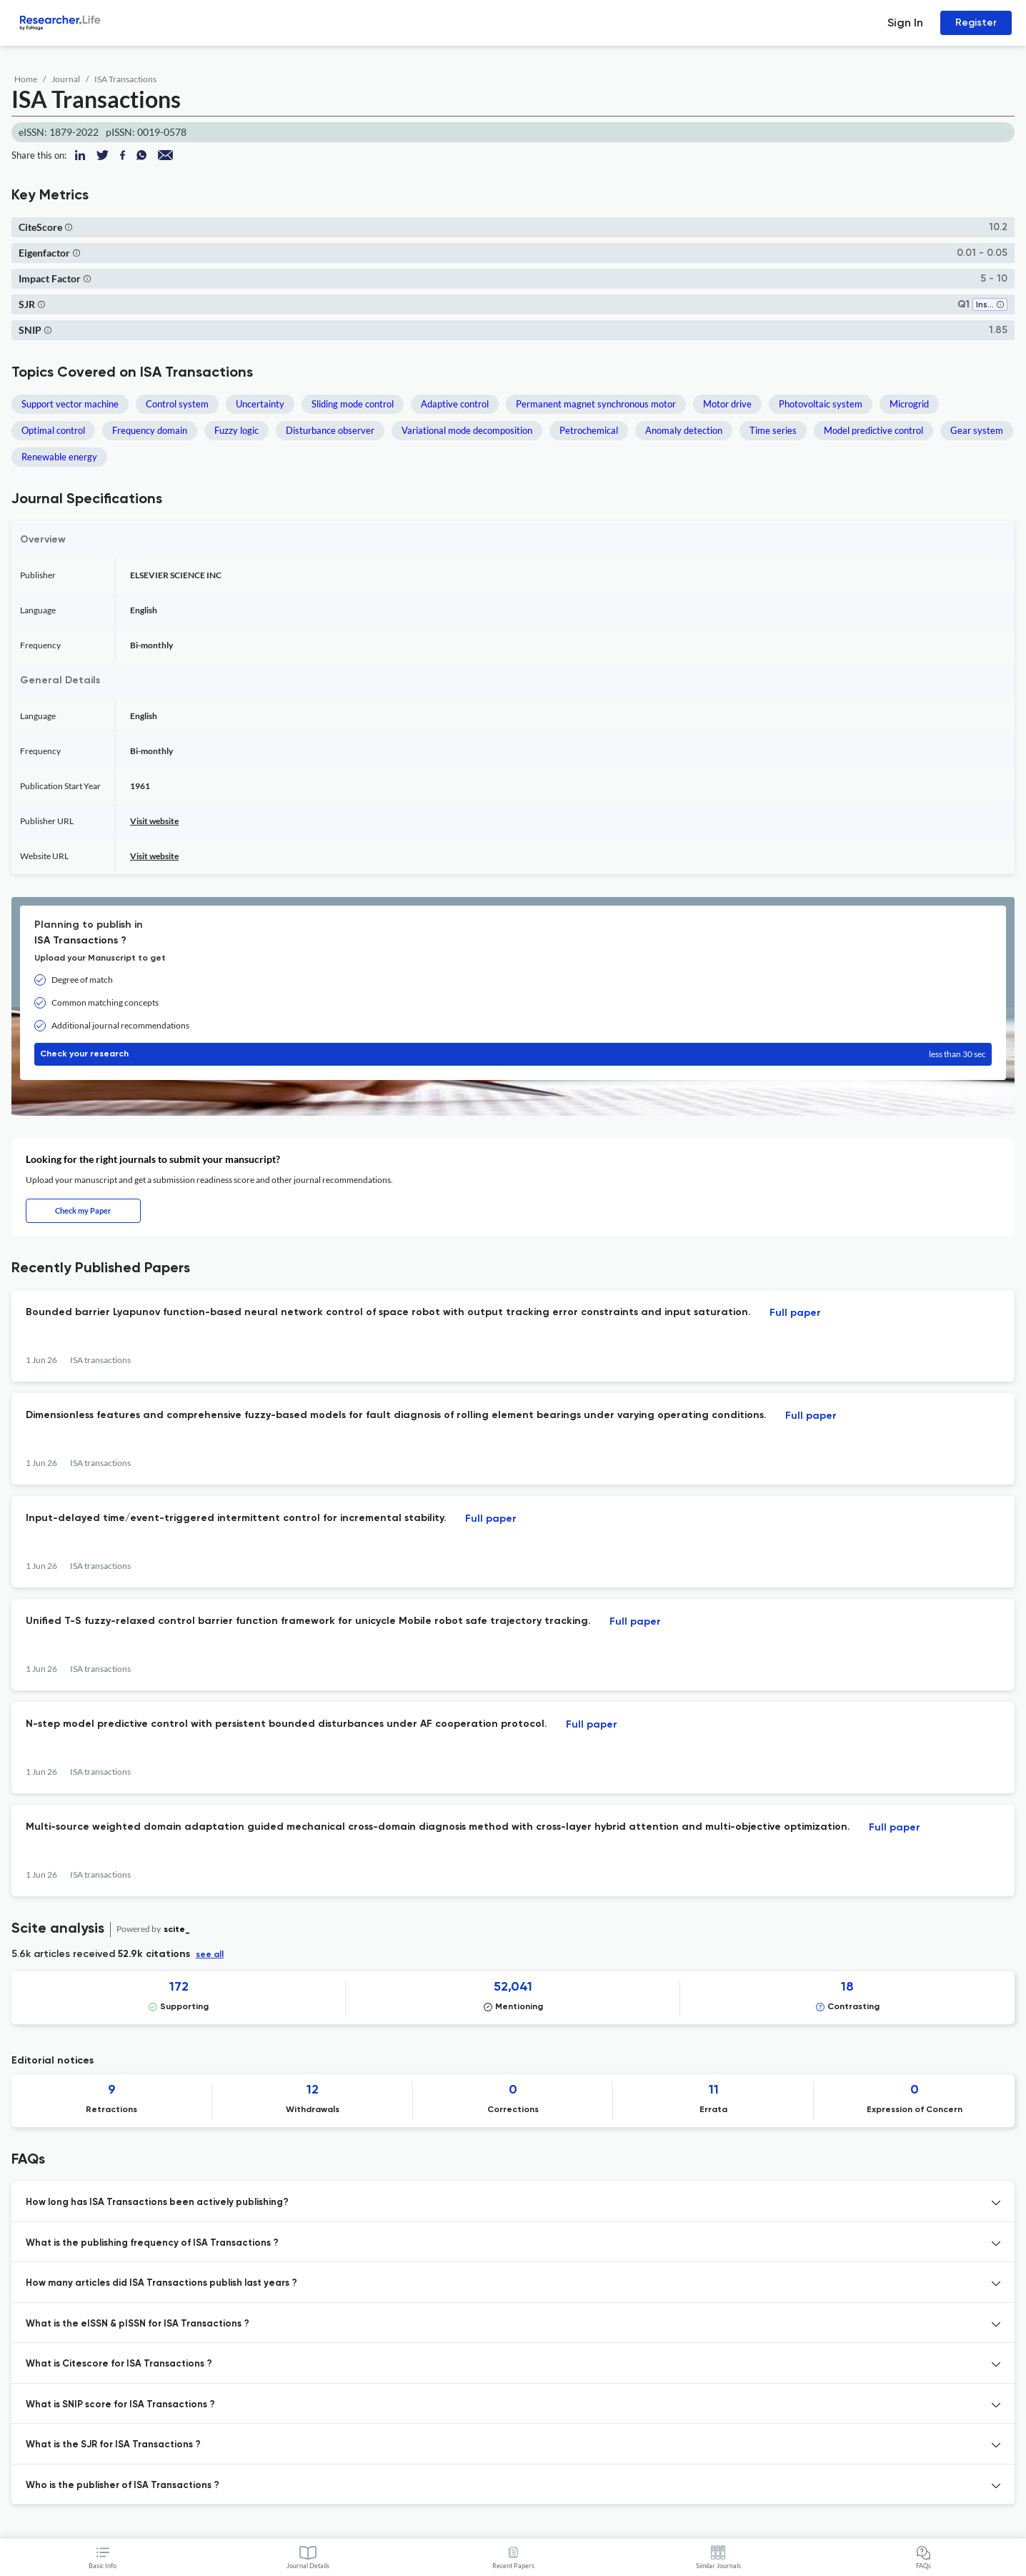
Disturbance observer (330, 430)
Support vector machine (70, 404)
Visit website (154, 821)
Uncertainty (260, 404)
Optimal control (53, 430)
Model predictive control (873, 430)
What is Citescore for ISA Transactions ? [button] (119, 2364)
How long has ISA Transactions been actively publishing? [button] (157, 2202)
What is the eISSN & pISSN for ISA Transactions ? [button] (137, 2324)
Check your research (513, 1054)
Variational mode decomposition (467, 430)
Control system (177, 404)
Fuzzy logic (236, 430)
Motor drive (727, 404)
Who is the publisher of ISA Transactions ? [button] (122, 2485)
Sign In (905, 22)
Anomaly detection (683, 430)
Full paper (795, 1313)
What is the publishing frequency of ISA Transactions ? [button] (152, 2243)
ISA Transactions (125, 79)
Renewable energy (59, 456)
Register (976, 22)
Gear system (976, 430)
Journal (65, 79)
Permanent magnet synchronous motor (596, 404)
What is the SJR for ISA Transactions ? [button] (113, 2444)
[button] (68, 227)
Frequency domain (149, 430)
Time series (773, 430)
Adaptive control (455, 404)
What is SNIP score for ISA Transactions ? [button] (120, 2404)
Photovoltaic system (820, 404)
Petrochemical (588, 430)
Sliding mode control (353, 404)
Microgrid (909, 404)
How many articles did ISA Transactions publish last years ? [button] (161, 2283)
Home (25, 79)
